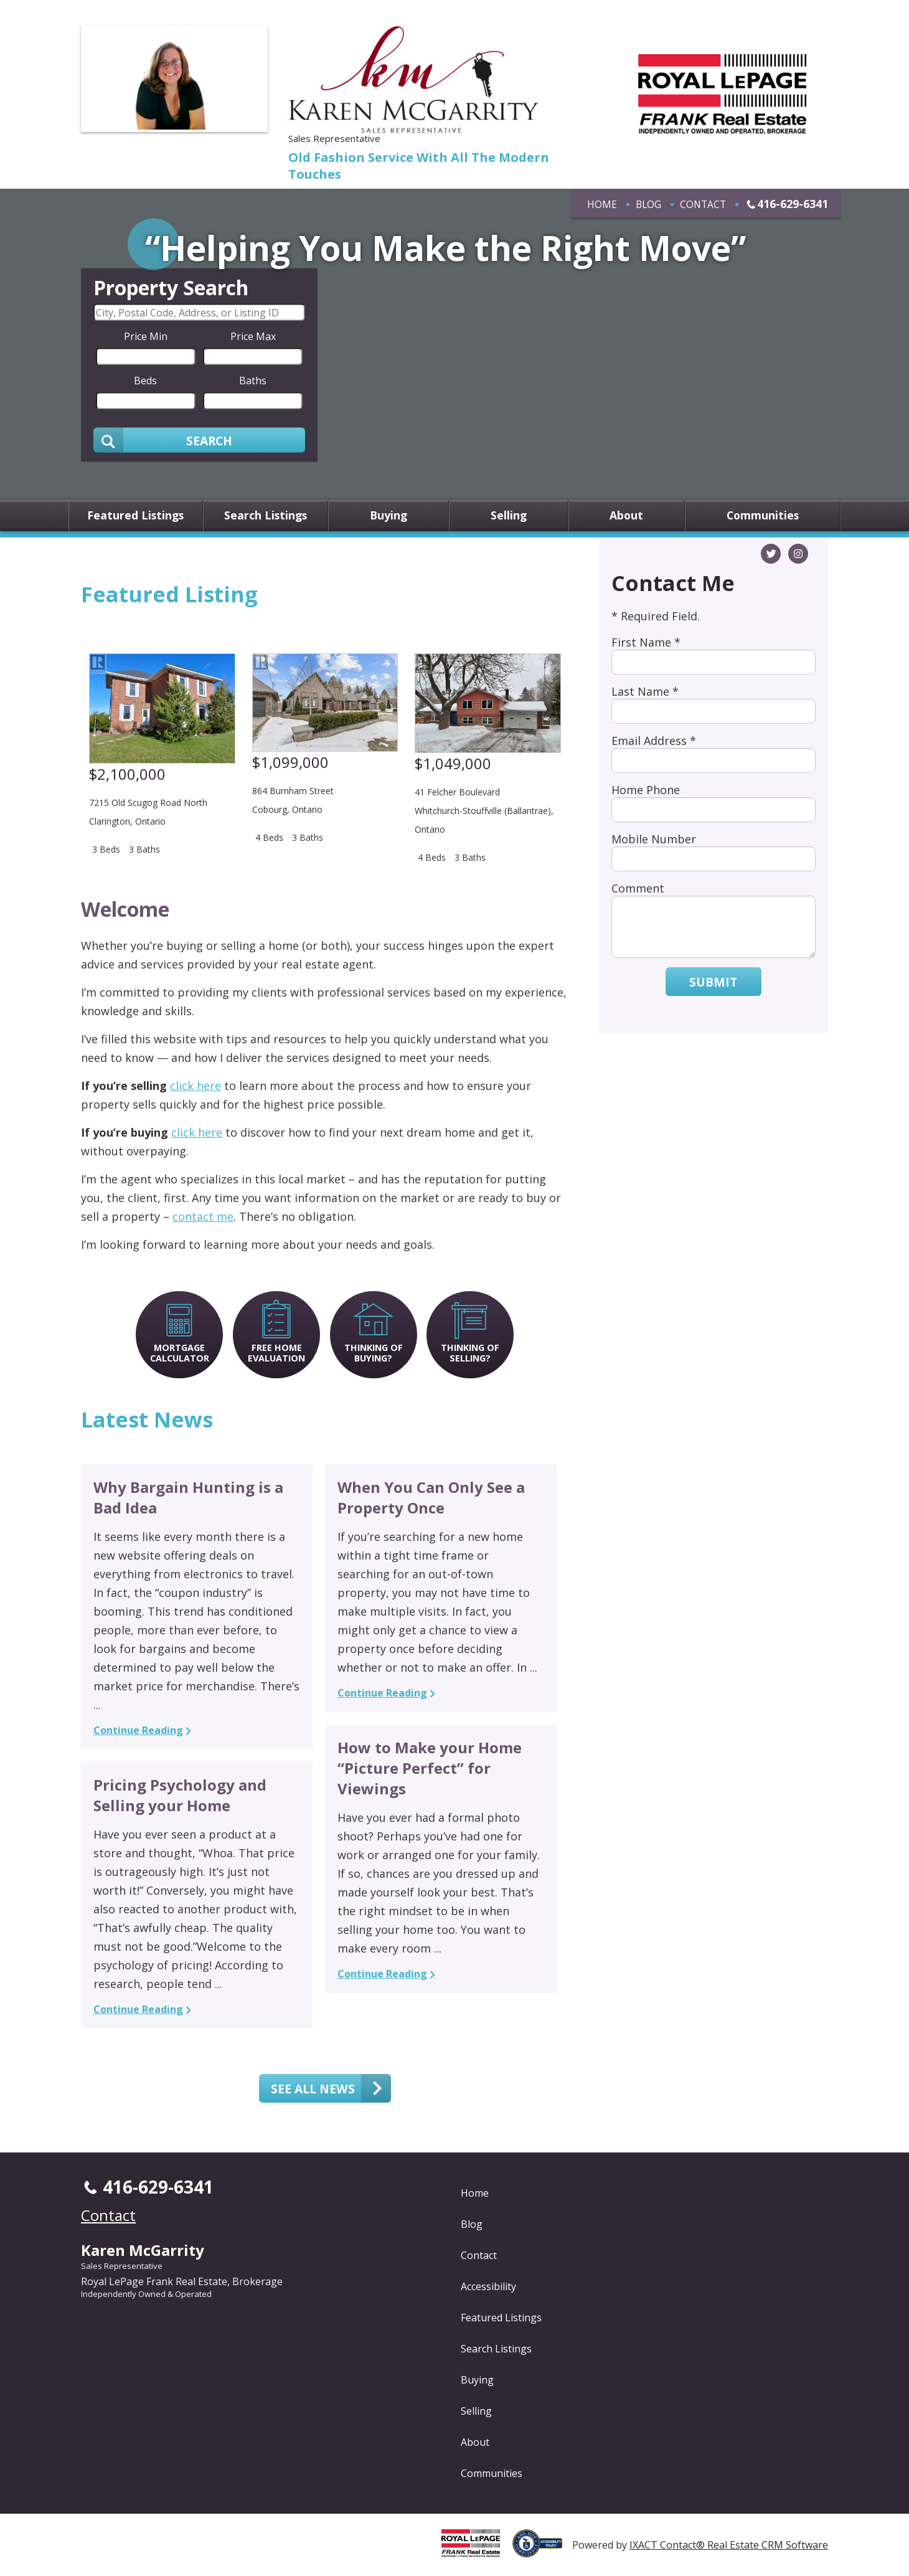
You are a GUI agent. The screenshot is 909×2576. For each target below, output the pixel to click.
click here (195, 1085)
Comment (637, 888)
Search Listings (265, 515)
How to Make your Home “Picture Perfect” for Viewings (429, 1768)
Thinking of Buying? (373, 1353)
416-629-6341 (792, 203)
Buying (388, 515)
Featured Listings (135, 515)
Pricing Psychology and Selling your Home (179, 1795)
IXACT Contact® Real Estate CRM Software (728, 2545)
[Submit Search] (199, 440)
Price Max (253, 336)
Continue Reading (138, 1730)
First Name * (646, 642)
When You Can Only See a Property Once (431, 1497)
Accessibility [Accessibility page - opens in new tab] (488, 2286)
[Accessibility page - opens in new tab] (542, 2550)
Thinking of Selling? (470, 1353)
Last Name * (645, 691)
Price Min (145, 336)
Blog (648, 204)
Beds (145, 380)
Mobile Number (653, 838)
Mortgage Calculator (179, 1353)
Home (602, 204)
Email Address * (653, 740)
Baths (252, 380)
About (626, 515)
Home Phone (645, 789)
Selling (509, 515)
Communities (763, 515)
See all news (313, 2088)
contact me (202, 1216)
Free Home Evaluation (276, 1353)
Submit (713, 981)
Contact (703, 204)
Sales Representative (121, 2265)
